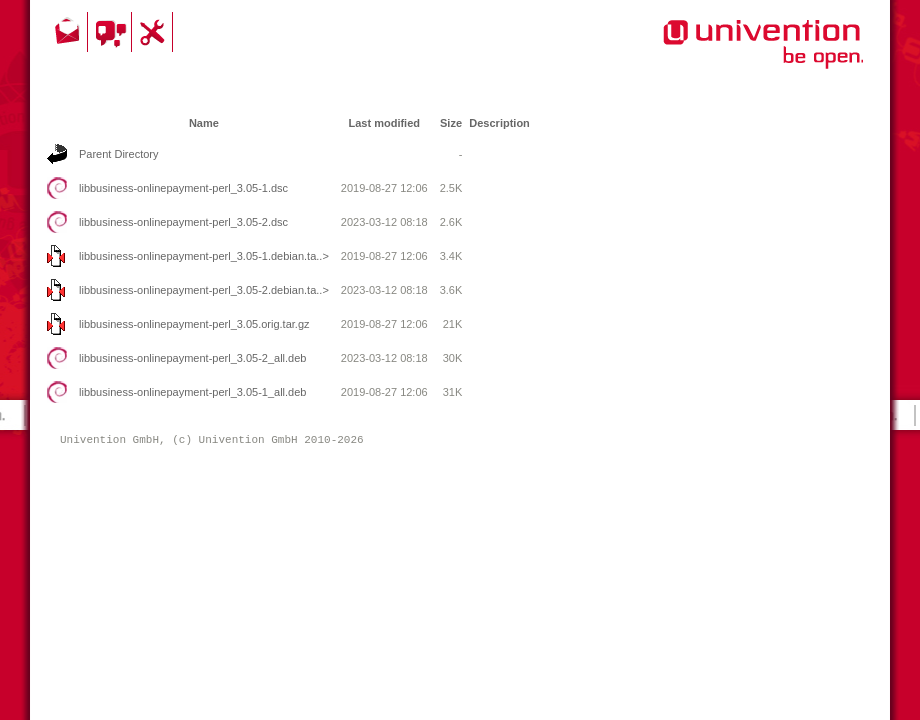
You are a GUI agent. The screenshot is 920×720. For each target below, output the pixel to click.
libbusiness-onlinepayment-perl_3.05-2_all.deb (192, 358)
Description (499, 123)
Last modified (384, 123)
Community (112, 32)
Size (451, 123)
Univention (723, 55)
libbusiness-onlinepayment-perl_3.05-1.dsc (183, 188)
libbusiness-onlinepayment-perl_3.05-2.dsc (183, 222)
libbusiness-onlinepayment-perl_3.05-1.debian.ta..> (204, 256)
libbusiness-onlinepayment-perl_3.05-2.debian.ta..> (204, 290)
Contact (69, 32)
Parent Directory (118, 154)
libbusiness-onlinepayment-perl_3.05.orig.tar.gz (194, 324)
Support (155, 32)
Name (204, 123)
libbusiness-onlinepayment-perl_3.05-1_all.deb (192, 392)
